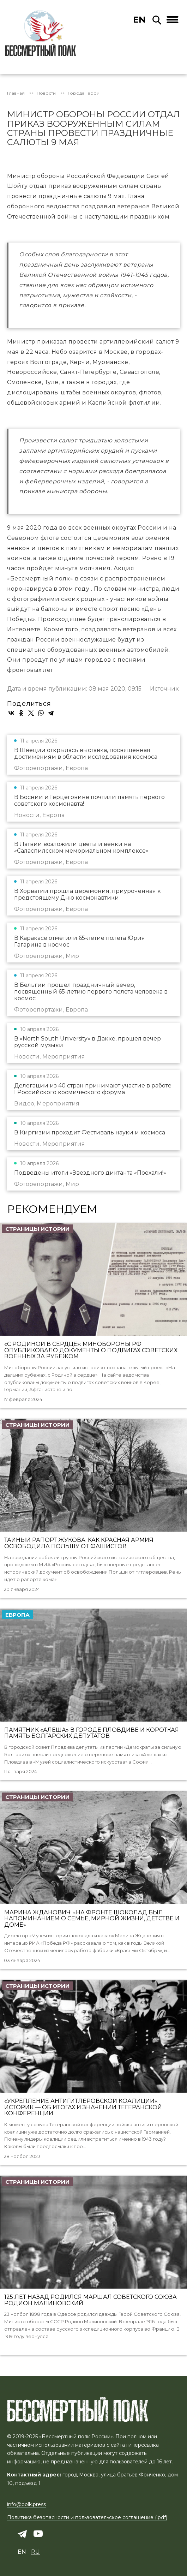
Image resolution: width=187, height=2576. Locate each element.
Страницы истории (37, 1229)
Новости (46, 93)
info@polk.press (26, 2504)
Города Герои (83, 93)
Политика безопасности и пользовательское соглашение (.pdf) (87, 2517)
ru (35, 2551)
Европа (17, 1614)
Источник (164, 689)
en (139, 19)
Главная (16, 93)
